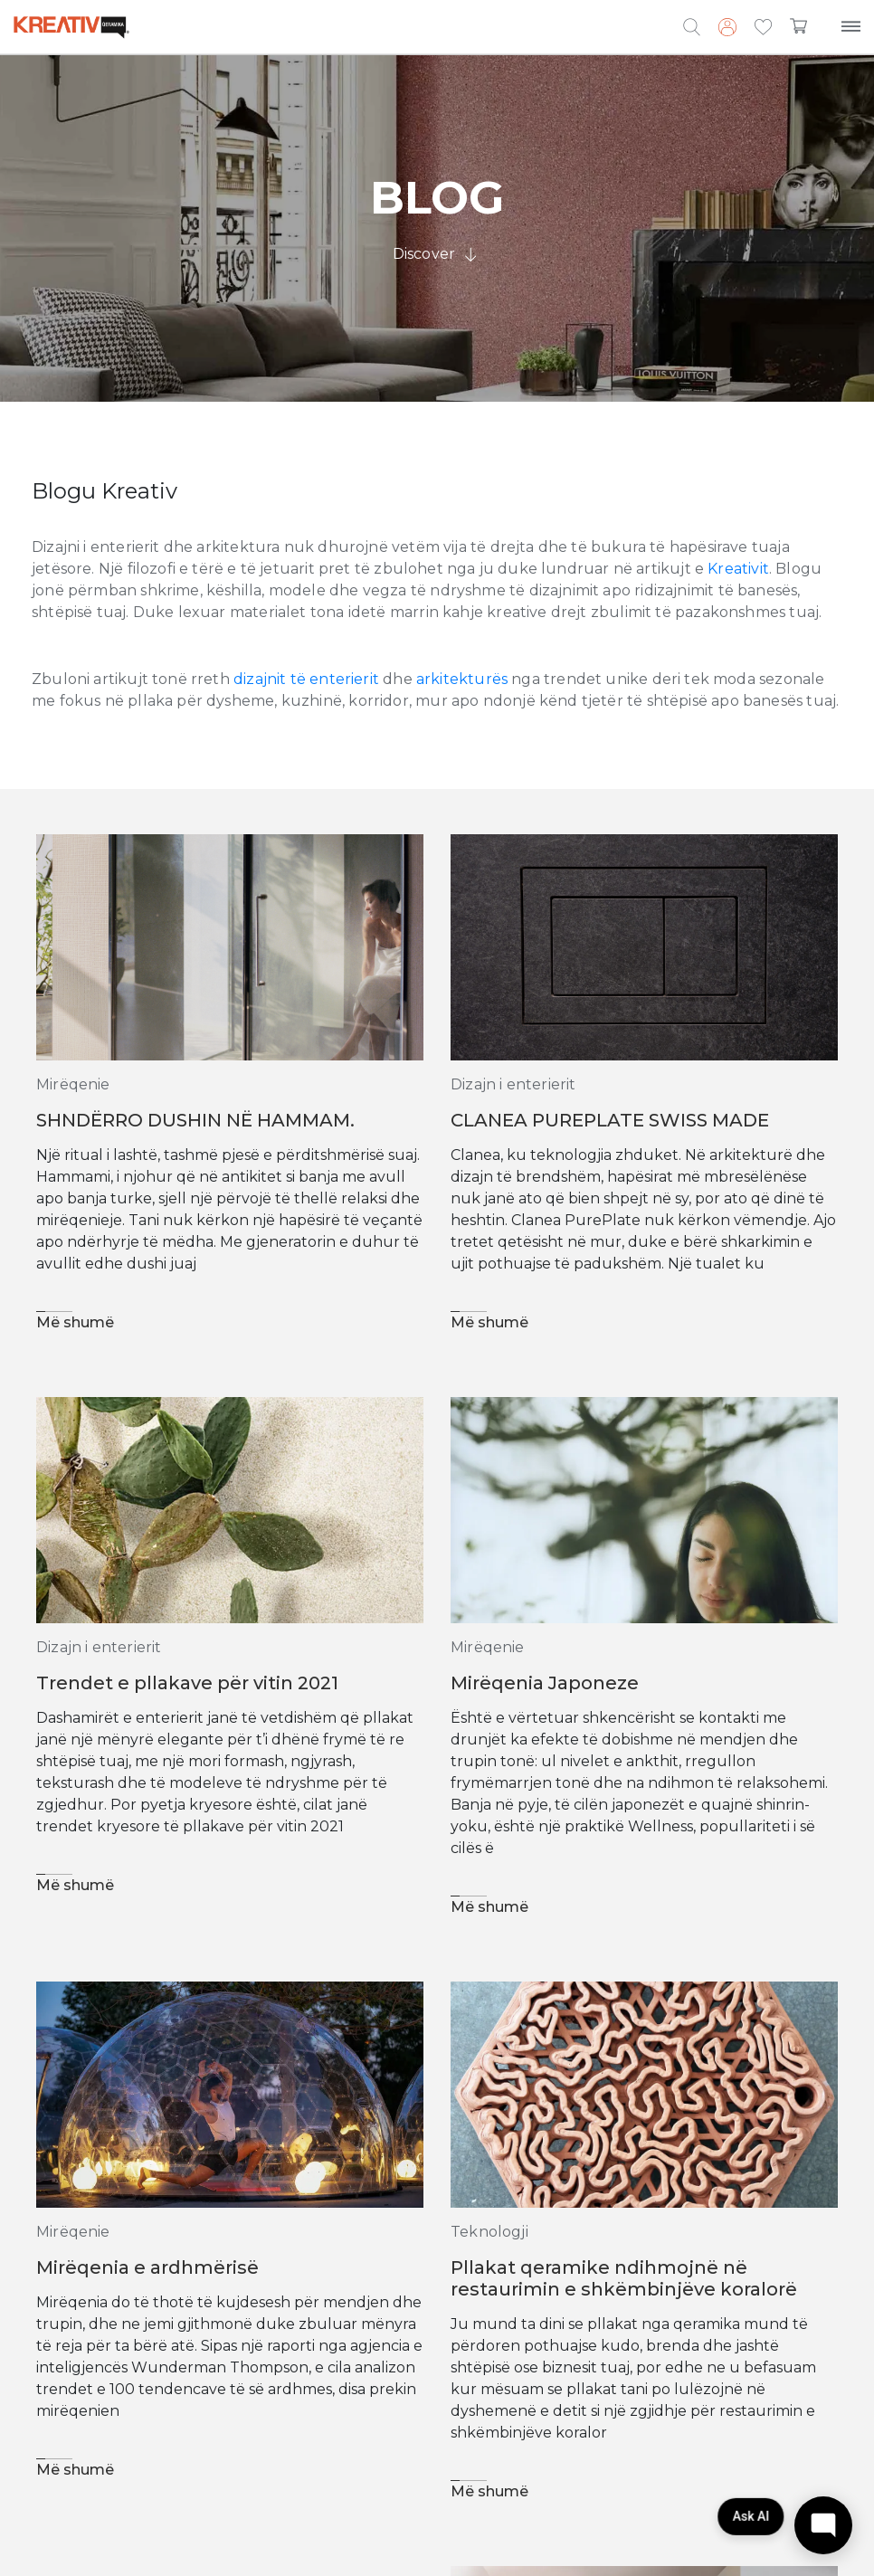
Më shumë (75, 1322)
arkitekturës (462, 679)
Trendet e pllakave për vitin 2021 (187, 1683)
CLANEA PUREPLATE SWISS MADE (610, 1120)
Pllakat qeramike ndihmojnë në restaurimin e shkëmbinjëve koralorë (624, 2278)
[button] (763, 28)
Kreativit (738, 568)
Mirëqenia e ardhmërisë (147, 2267)
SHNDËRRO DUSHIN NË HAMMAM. (195, 1120)
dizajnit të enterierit (306, 679)
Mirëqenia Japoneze (545, 1683)
